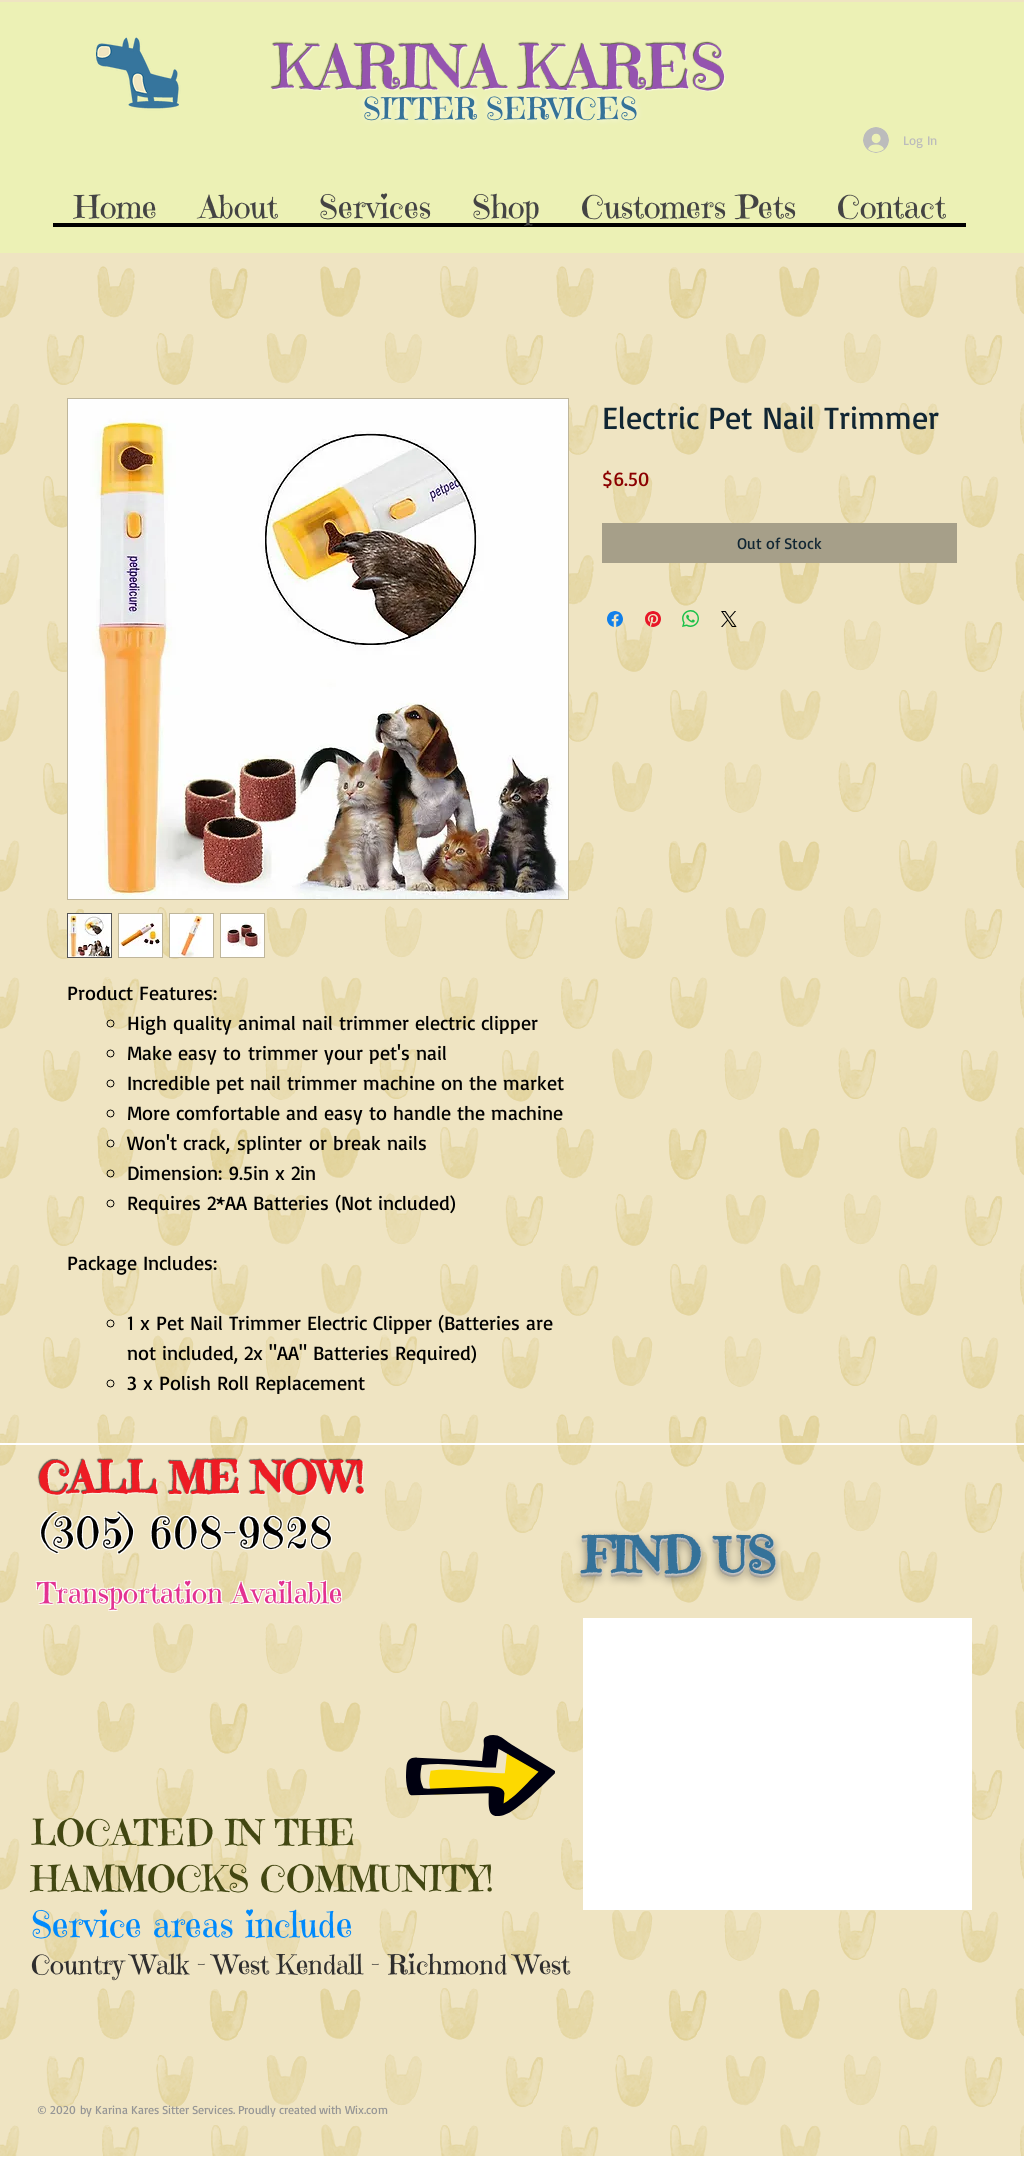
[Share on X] (729, 619)
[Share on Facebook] (615, 619)
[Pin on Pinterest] (653, 619)
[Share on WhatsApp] (691, 619)
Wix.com (366, 2109)
